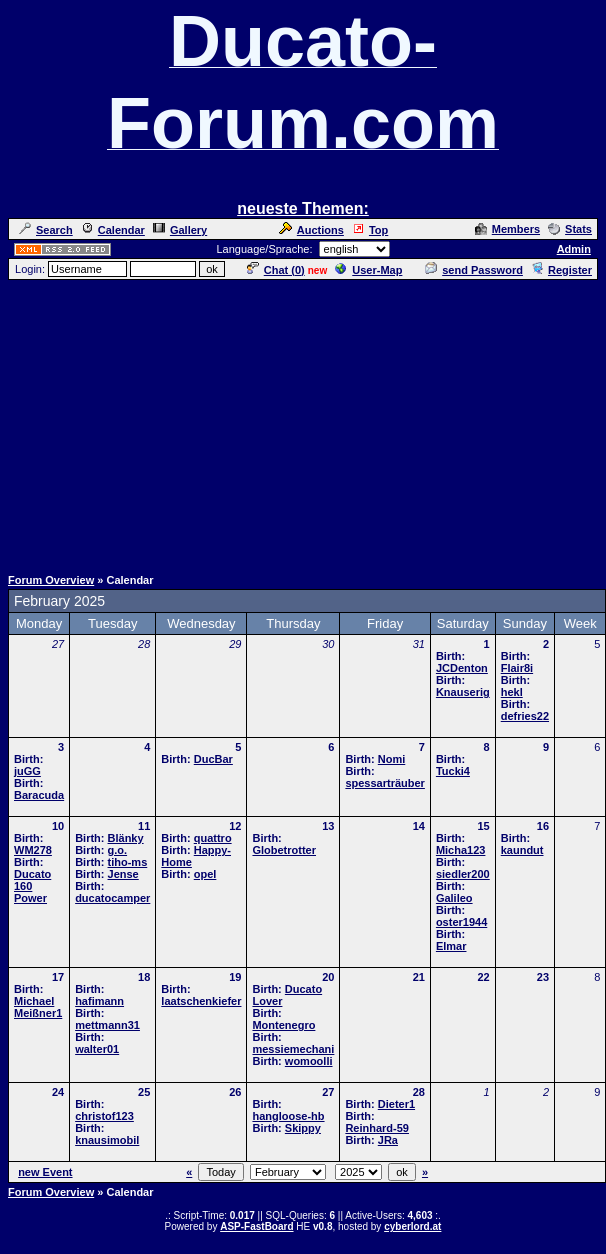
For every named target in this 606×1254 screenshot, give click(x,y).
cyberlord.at (412, 1226)
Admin (574, 249)
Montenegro (283, 1025)
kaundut (522, 850)
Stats (570, 229)
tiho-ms (128, 862)
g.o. (118, 850)
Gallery (180, 230)
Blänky (126, 838)
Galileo (454, 898)
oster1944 (461, 922)
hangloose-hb (288, 1116)
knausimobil (107, 1140)
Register (561, 270)
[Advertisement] (303, 422)
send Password (474, 270)
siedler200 (463, 874)
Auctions (311, 230)
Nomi (392, 759)
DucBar (213, 759)
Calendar (113, 230)
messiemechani (293, 1049)
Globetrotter (284, 850)
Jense (123, 874)
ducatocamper (112, 898)
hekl (512, 692)
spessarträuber (385, 783)
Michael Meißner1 (38, 1007)
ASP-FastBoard (256, 1226)
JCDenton (462, 668)
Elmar (451, 946)
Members (507, 229)
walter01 (97, 1049)
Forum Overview (51, 580)
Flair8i (517, 668)
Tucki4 (453, 771)
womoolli (309, 1061)
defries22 (525, 716)
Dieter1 (396, 1104)
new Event (45, 1172)
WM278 (33, 850)
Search (46, 230)
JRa (388, 1140)
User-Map (368, 270)
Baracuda (39, 795)
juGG (27, 771)
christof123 (104, 1116)
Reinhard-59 (377, 1128)
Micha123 (461, 850)
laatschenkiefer (201, 1001)
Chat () (276, 270)
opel (205, 874)
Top (370, 230)
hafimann (99, 1001)
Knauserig (463, 692)
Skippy (303, 1128)
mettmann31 (107, 1025)
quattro (213, 838)
